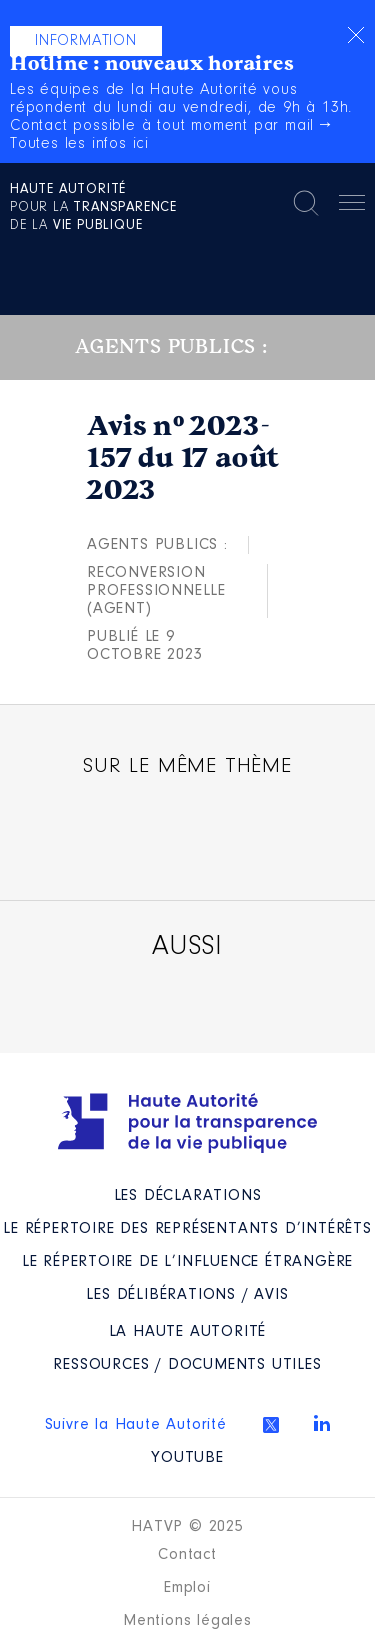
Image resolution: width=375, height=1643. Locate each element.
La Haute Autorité (188, 1332)
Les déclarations (188, 1196)
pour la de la (93, 208)
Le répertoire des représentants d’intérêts (187, 1229)
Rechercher (306, 203)
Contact (187, 1555)
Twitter (271, 1425)
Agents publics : (157, 545)
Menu (352, 206)
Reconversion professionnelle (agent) (156, 591)
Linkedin (322, 1423)
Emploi (187, 1588)
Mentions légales (187, 1621)
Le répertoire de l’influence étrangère (187, 1262)
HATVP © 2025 (187, 1527)
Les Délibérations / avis (187, 1295)
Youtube (187, 1458)
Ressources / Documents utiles (187, 1365)
